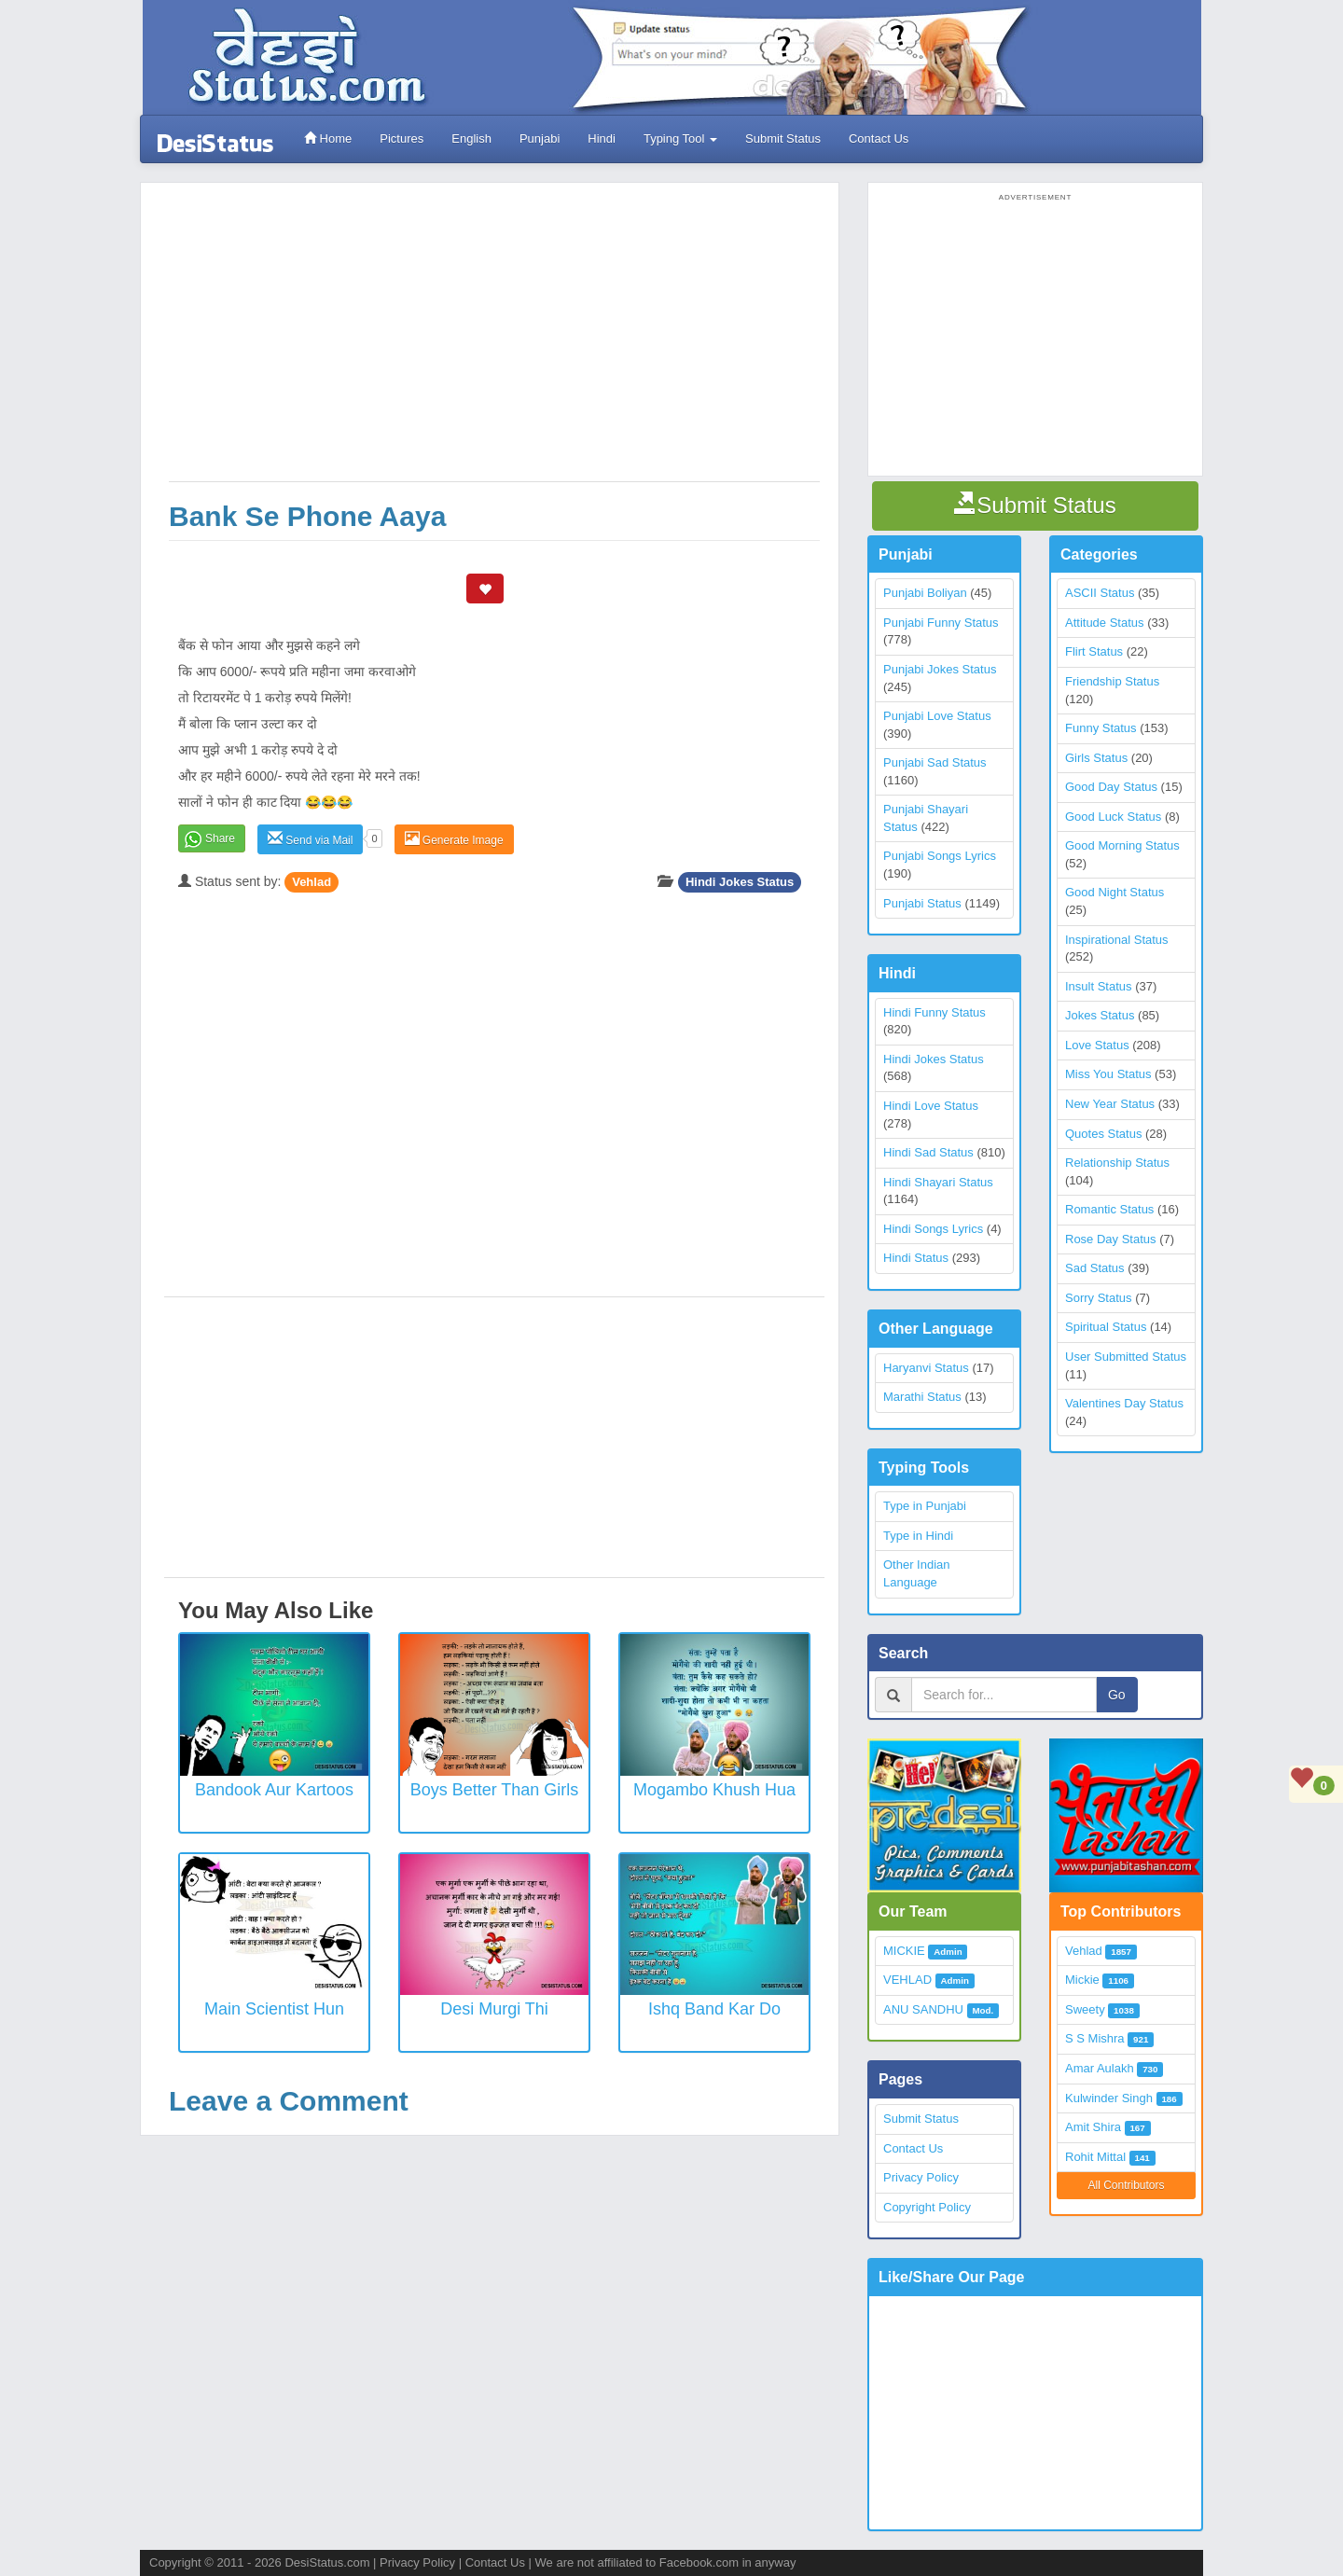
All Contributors (1125, 2185)
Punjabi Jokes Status (939, 669)
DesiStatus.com (326, 2562)
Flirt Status (1094, 651)
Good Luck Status (1113, 817)
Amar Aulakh (1099, 2068)
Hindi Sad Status (928, 1152)
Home (328, 138)
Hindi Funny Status (934, 1012)
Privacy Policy (921, 2177)
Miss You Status (1108, 1074)
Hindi (602, 138)
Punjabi (539, 138)
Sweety (1085, 2009)
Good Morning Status (1122, 845)
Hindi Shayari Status (938, 1182)
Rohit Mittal (1095, 2157)
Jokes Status (1099, 1015)
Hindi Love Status (930, 1106)
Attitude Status (1104, 623)
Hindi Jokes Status (739, 882)
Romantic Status (1109, 1209)
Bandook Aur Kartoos (274, 1789)
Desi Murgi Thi (494, 2009)
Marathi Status (922, 1397)
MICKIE (904, 1951)
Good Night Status (1114, 892)
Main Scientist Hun (274, 2009)
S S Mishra (1095, 2038)
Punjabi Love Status (937, 716)
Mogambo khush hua (714, 1789)
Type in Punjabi (924, 1506)
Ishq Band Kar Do (714, 2009)
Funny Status (1101, 728)
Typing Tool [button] (680, 138)
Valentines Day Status (1124, 1403)
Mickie (1082, 1980)
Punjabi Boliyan (925, 593)
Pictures (401, 138)
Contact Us (878, 138)
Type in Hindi (918, 1536)
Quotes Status (1103, 1134)
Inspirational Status (1117, 940)
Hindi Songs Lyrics (933, 1229)
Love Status (1097, 1045)
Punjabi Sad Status (935, 762)
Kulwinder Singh (1109, 2098)
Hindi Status (915, 1258)
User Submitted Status (1125, 1357)
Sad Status (1095, 1268)
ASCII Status (1099, 593)
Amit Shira (1093, 2127)
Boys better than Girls (494, 1789)
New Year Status (1110, 1104)
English (471, 138)
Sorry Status (1098, 1298)
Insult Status (1098, 986)
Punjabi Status (922, 903)
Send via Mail (310, 839)
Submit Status (783, 138)
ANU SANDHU (923, 2009)
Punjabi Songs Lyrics (939, 856)
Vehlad (311, 882)
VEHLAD (907, 1980)
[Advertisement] (494, 341)
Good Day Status (1111, 787)
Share (220, 838)
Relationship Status (1117, 1163)
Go (1117, 1694)
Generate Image (454, 839)
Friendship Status (1112, 681)
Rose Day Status (1110, 1239)
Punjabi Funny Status (941, 623)
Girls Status (1096, 758)
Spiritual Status (1105, 1327)
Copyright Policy (927, 2207)
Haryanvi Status (926, 1368)
